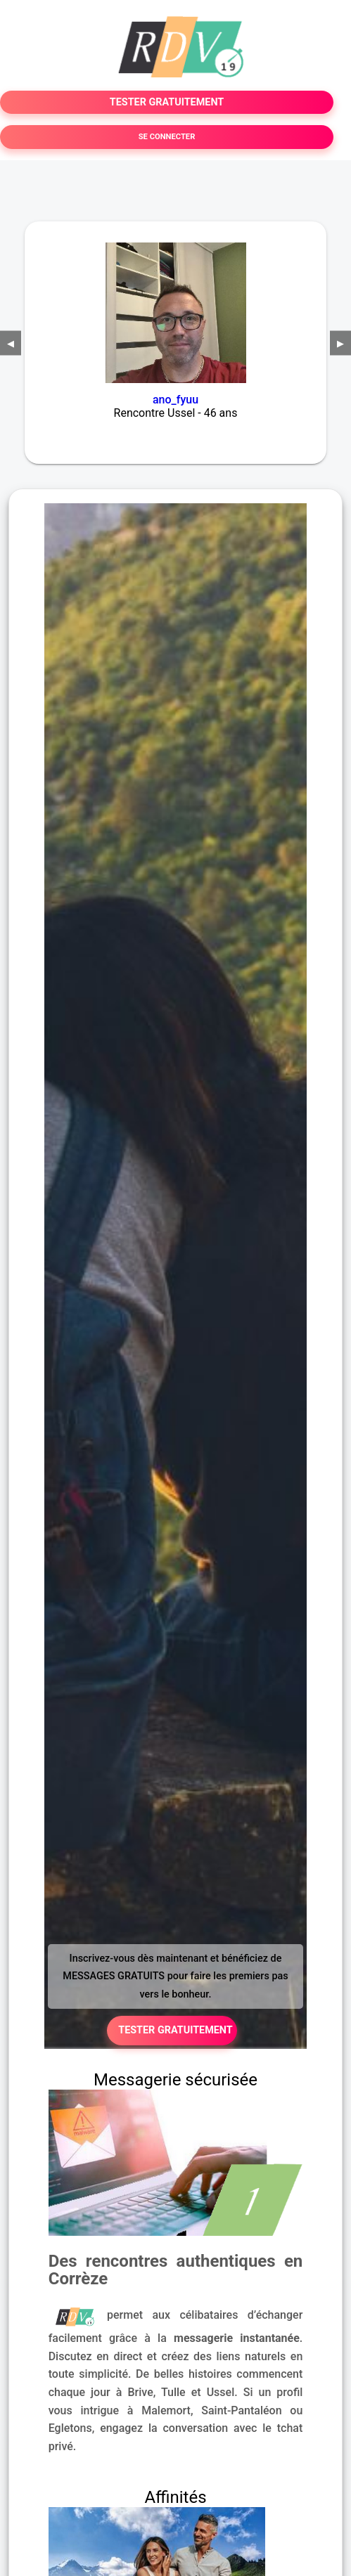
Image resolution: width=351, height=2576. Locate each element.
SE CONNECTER (167, 136)
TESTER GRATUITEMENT (167, 102)
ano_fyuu (175, 399)
